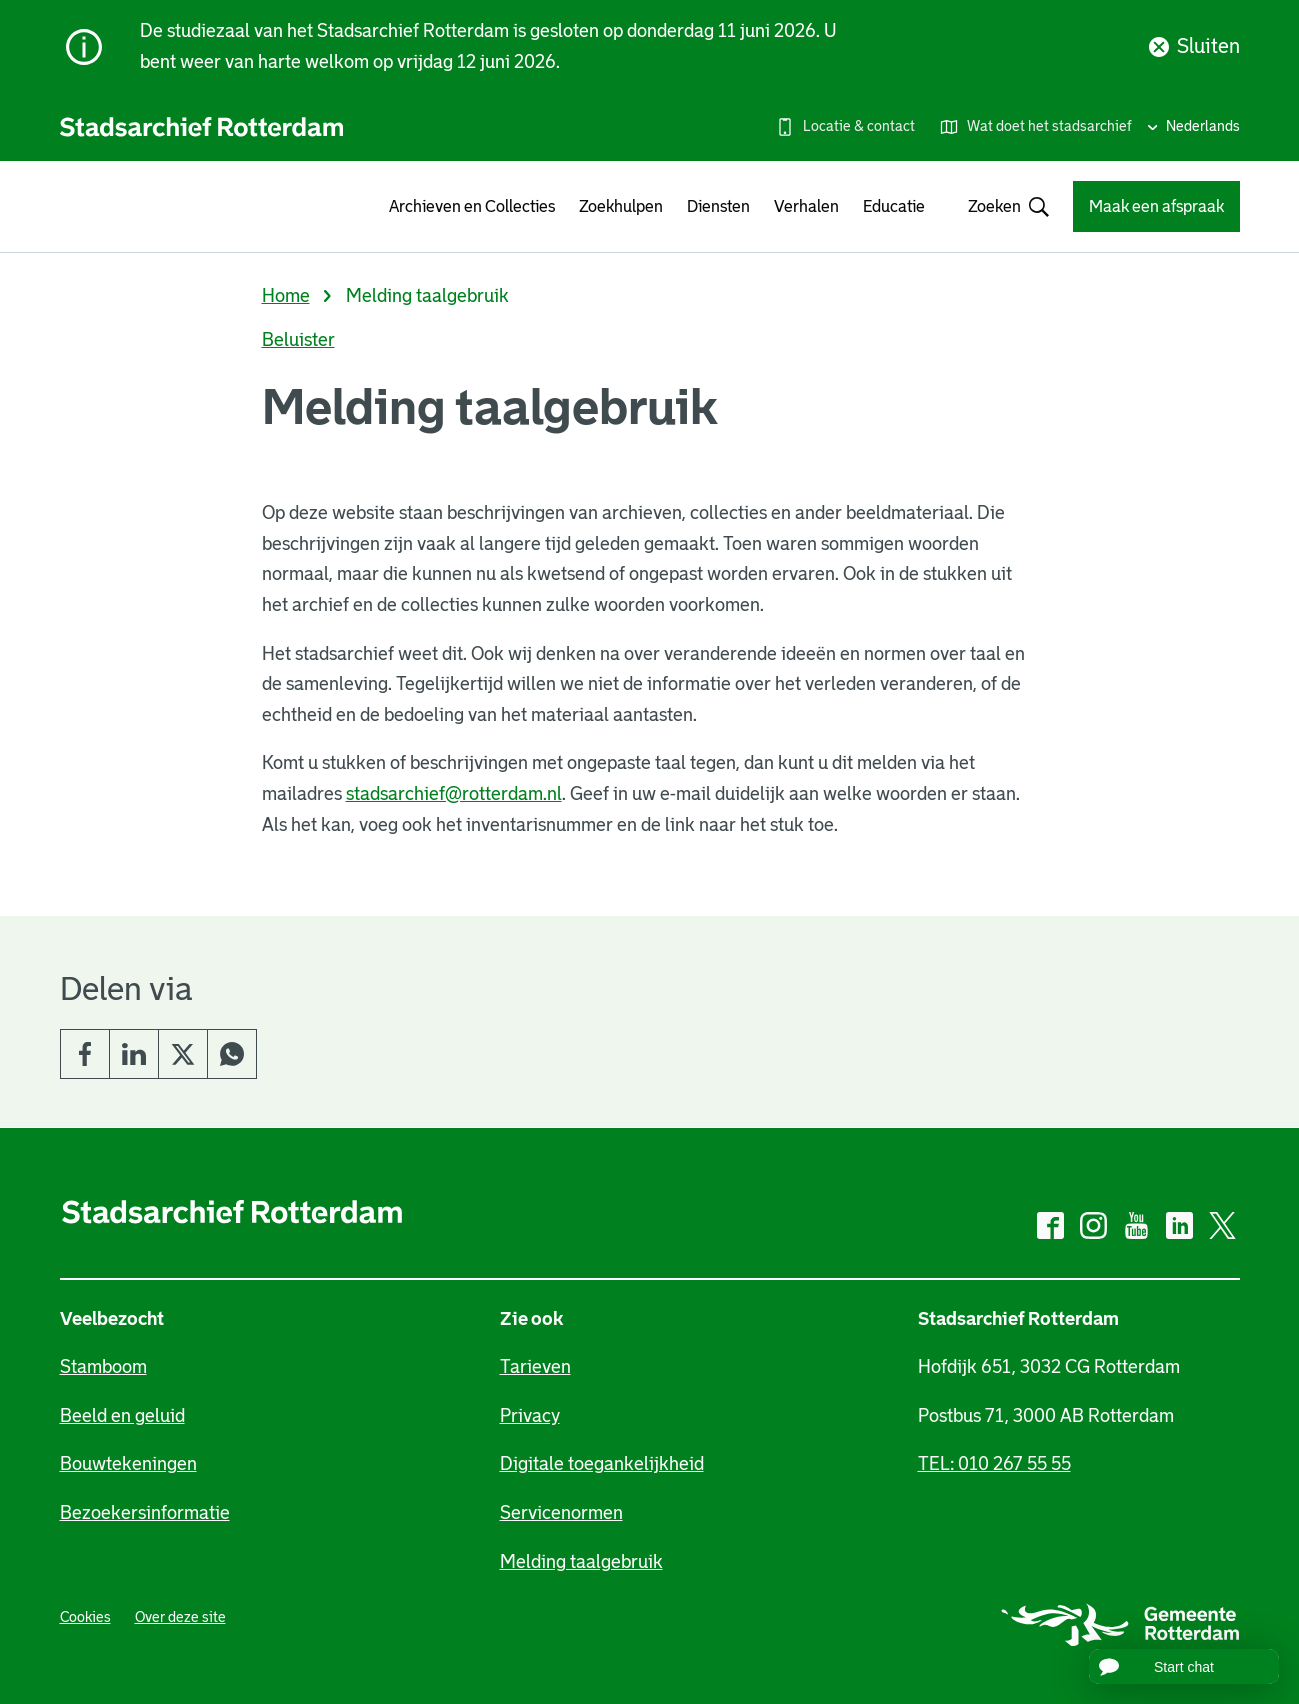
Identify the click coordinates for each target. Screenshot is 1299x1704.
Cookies (85, 1617)
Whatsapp (232, 1054)
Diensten (718, 206)
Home (286, 296)
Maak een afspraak (1156, 206)
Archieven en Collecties (472, 206)
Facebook (85, 1054)
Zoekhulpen (621, 206)
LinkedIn (134, 1054)
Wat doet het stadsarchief (1049, 126)
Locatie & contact (859, 126)
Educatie (894, 206)
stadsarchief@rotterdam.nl (454, 794)
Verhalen (806, 206)
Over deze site (180, 1617)
